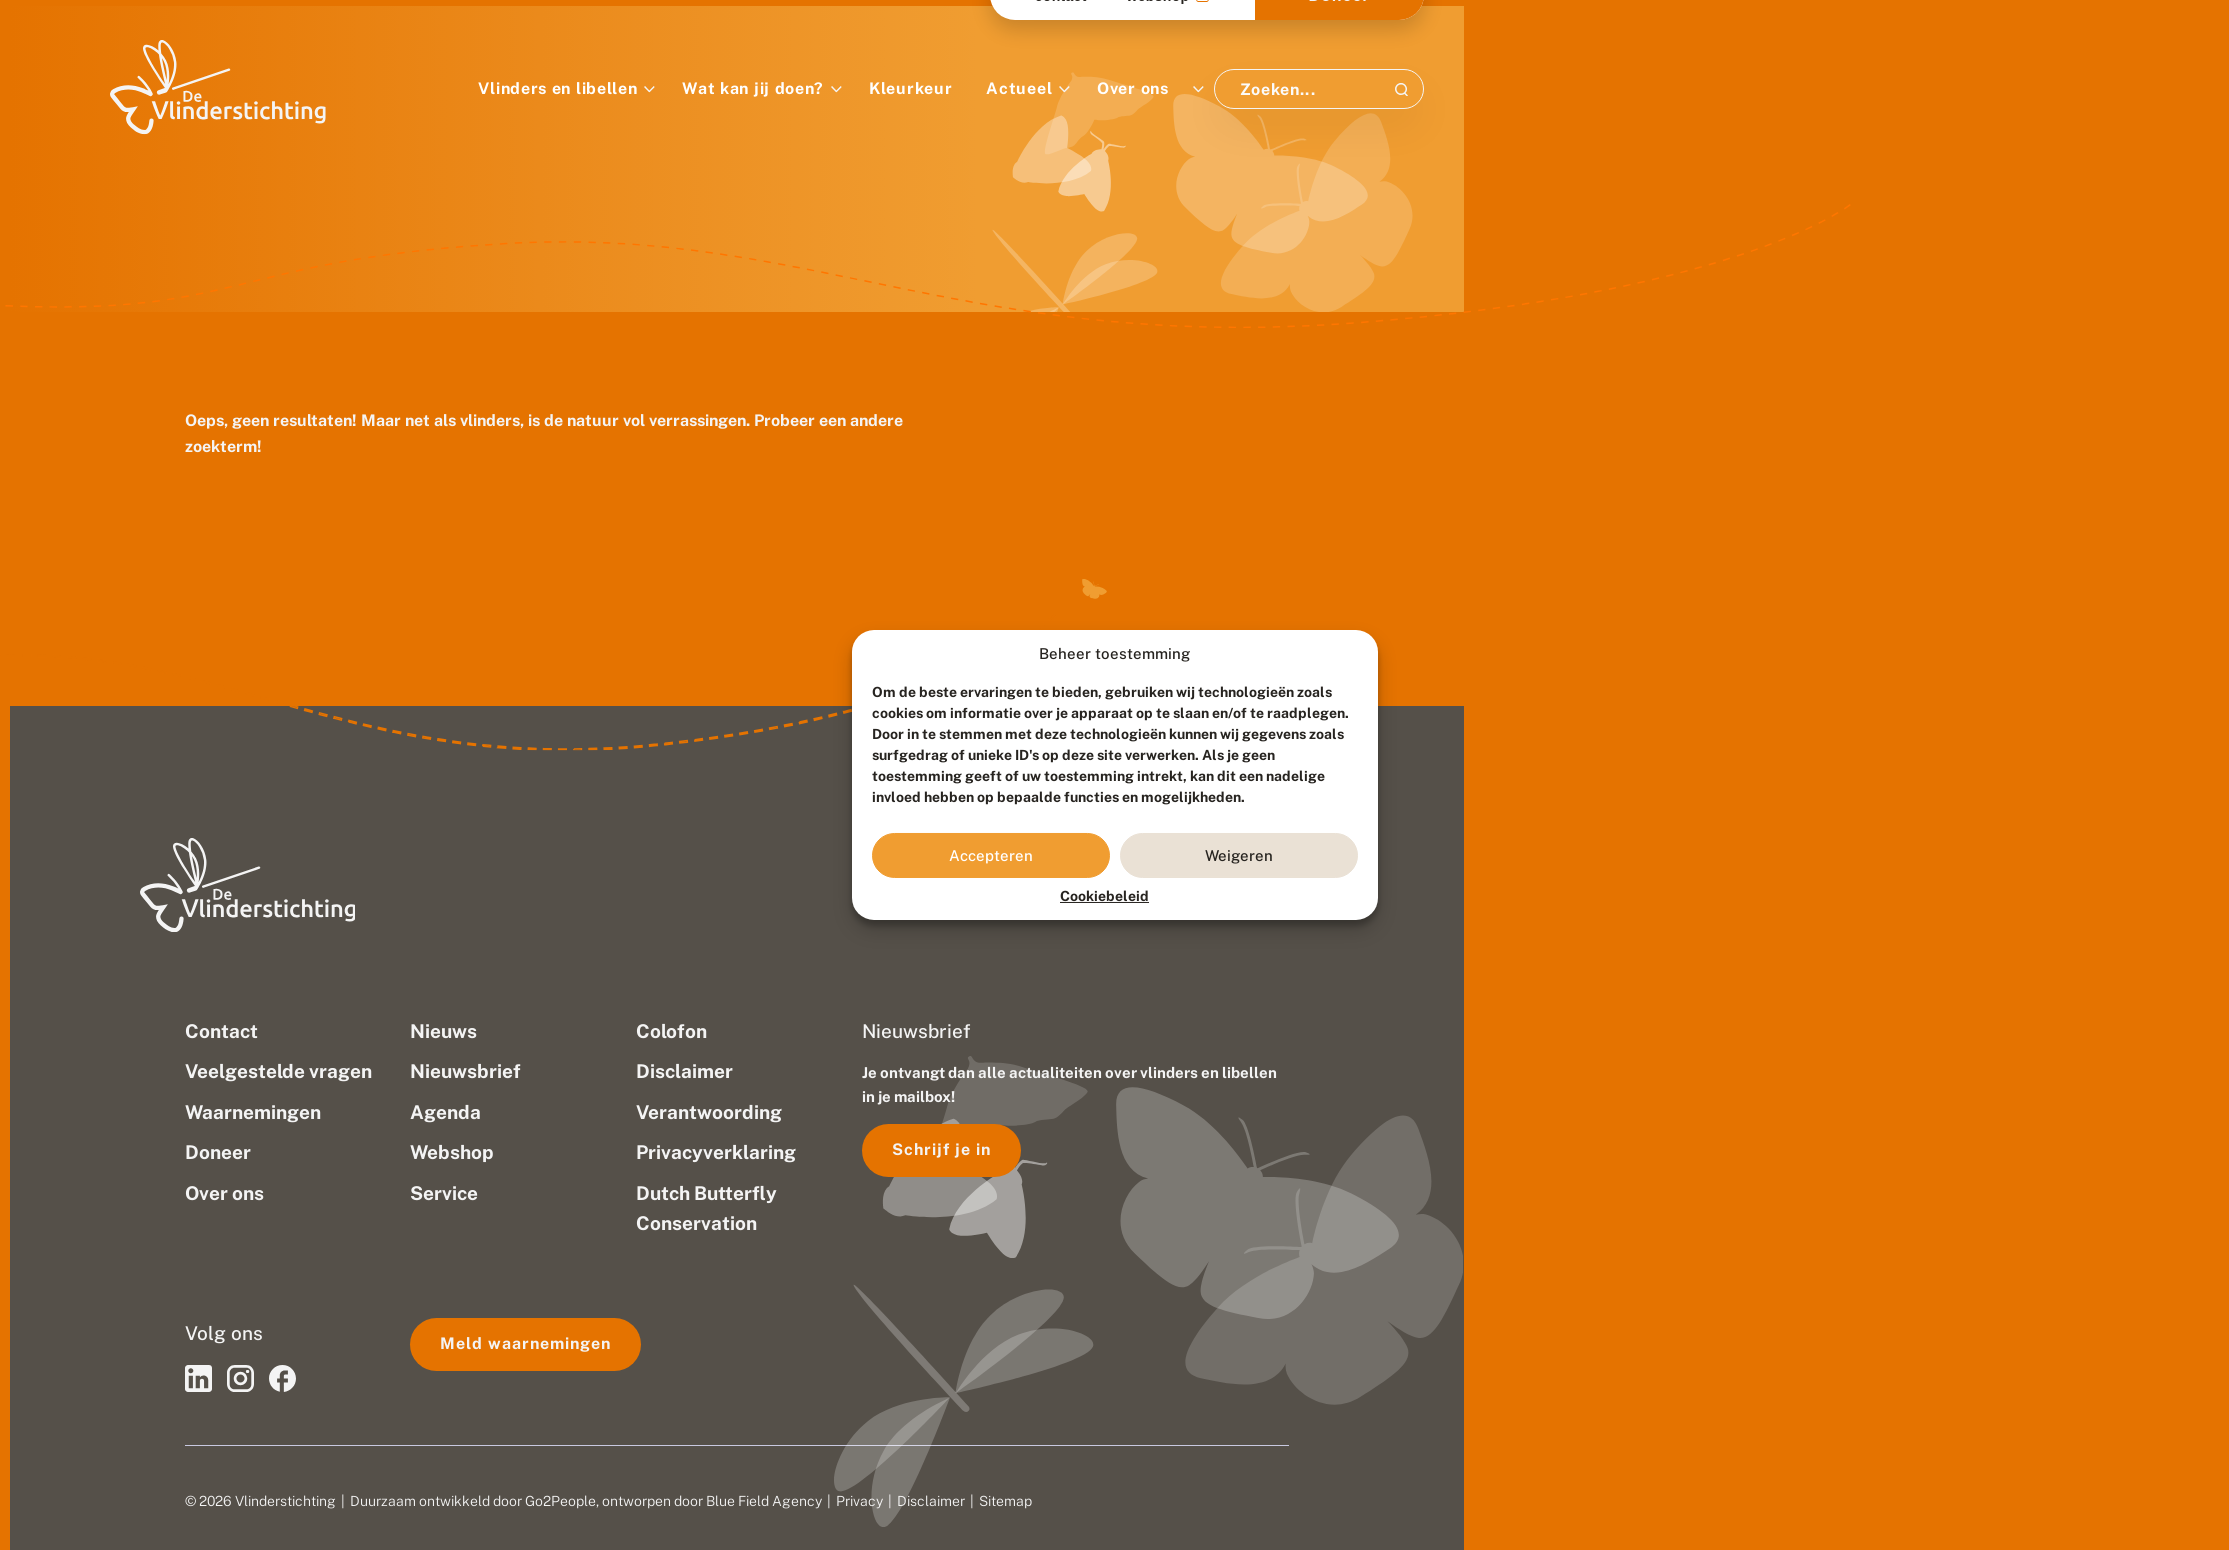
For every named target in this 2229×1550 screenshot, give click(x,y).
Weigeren (1239, 855)
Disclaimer (931, 1501)
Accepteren (991, 855)
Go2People (560, 1501)
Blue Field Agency (764, 1501)
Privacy (859, 1501)
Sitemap (1005, 1501)
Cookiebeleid (1104, 896)
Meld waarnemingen (525, 1343)
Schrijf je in (941, 1149)
